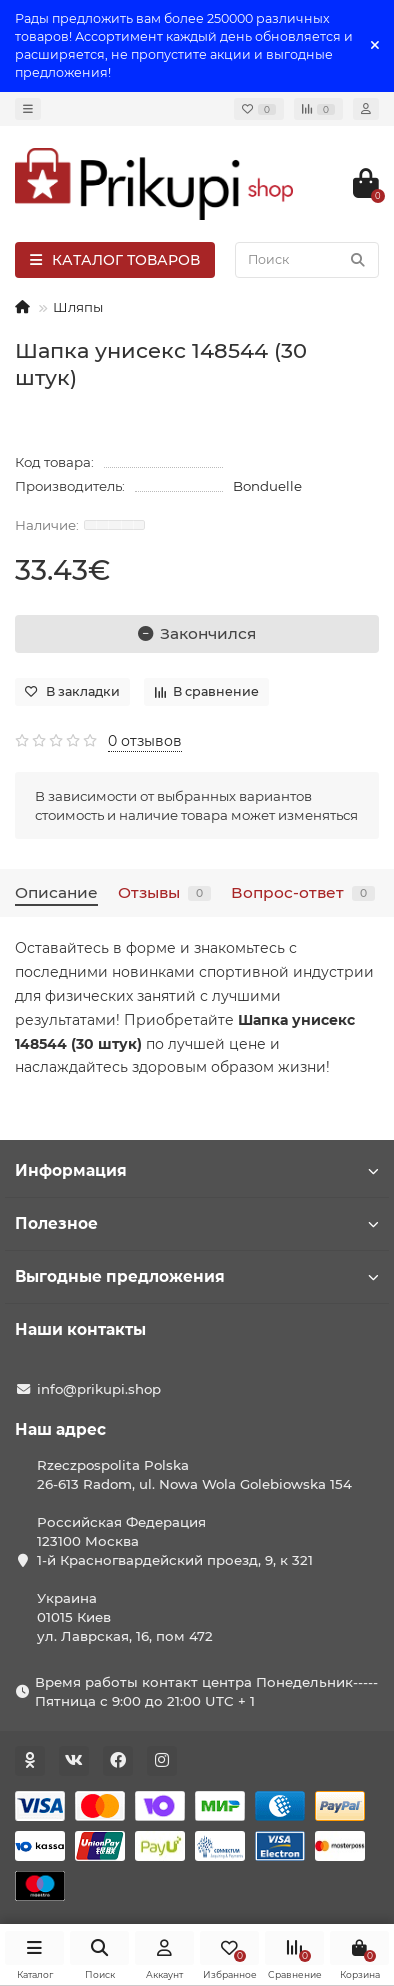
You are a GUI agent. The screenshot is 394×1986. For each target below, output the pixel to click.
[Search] (307, 260)
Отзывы (164, 892)
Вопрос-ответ (303, 892)
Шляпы (78, 307)
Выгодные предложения (197, 1276)
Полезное (197, 1223)
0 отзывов (145, 741)
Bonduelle (267, 486)
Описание (56, 892)
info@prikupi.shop (99, 1389)
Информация (197, 1170)
